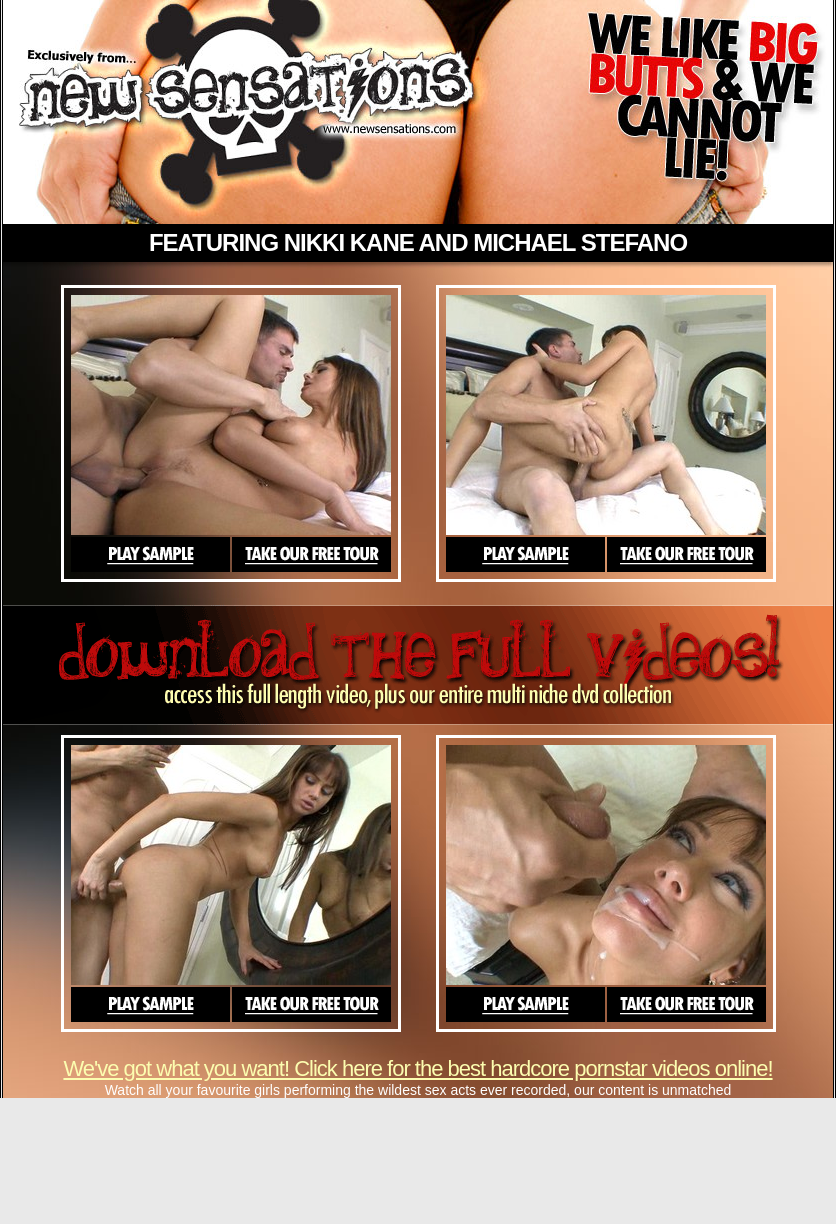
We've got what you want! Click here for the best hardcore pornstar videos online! (417, 1068)
